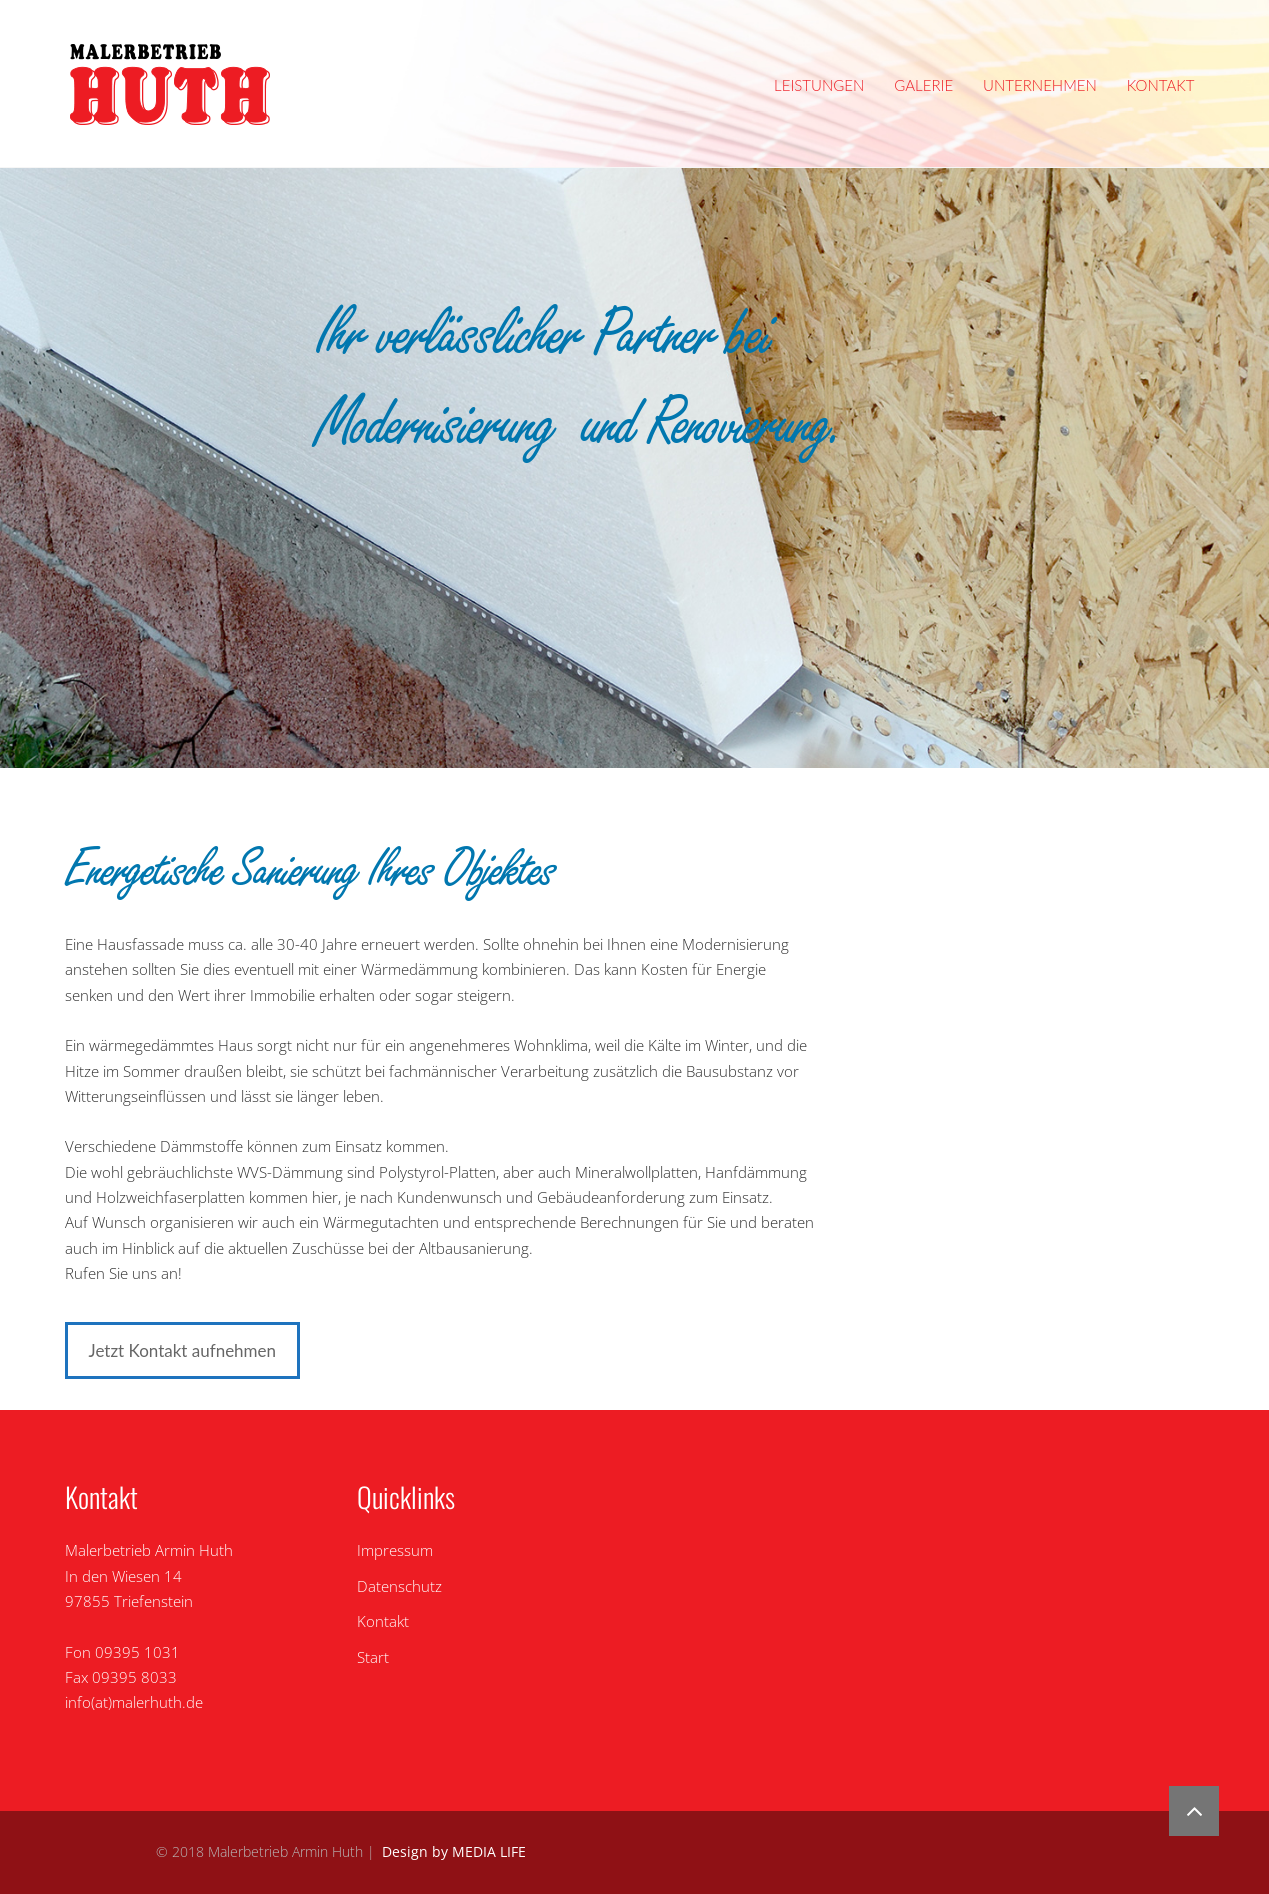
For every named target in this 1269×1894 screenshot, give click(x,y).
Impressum (395, 1550)
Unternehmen (1040, 85)
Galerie (923, 85)
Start (373, 1657)
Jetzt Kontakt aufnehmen (183, 1350)
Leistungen (819, 85)
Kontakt (1161, 85)
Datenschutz (399, 1586)
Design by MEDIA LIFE (454, 1852)
